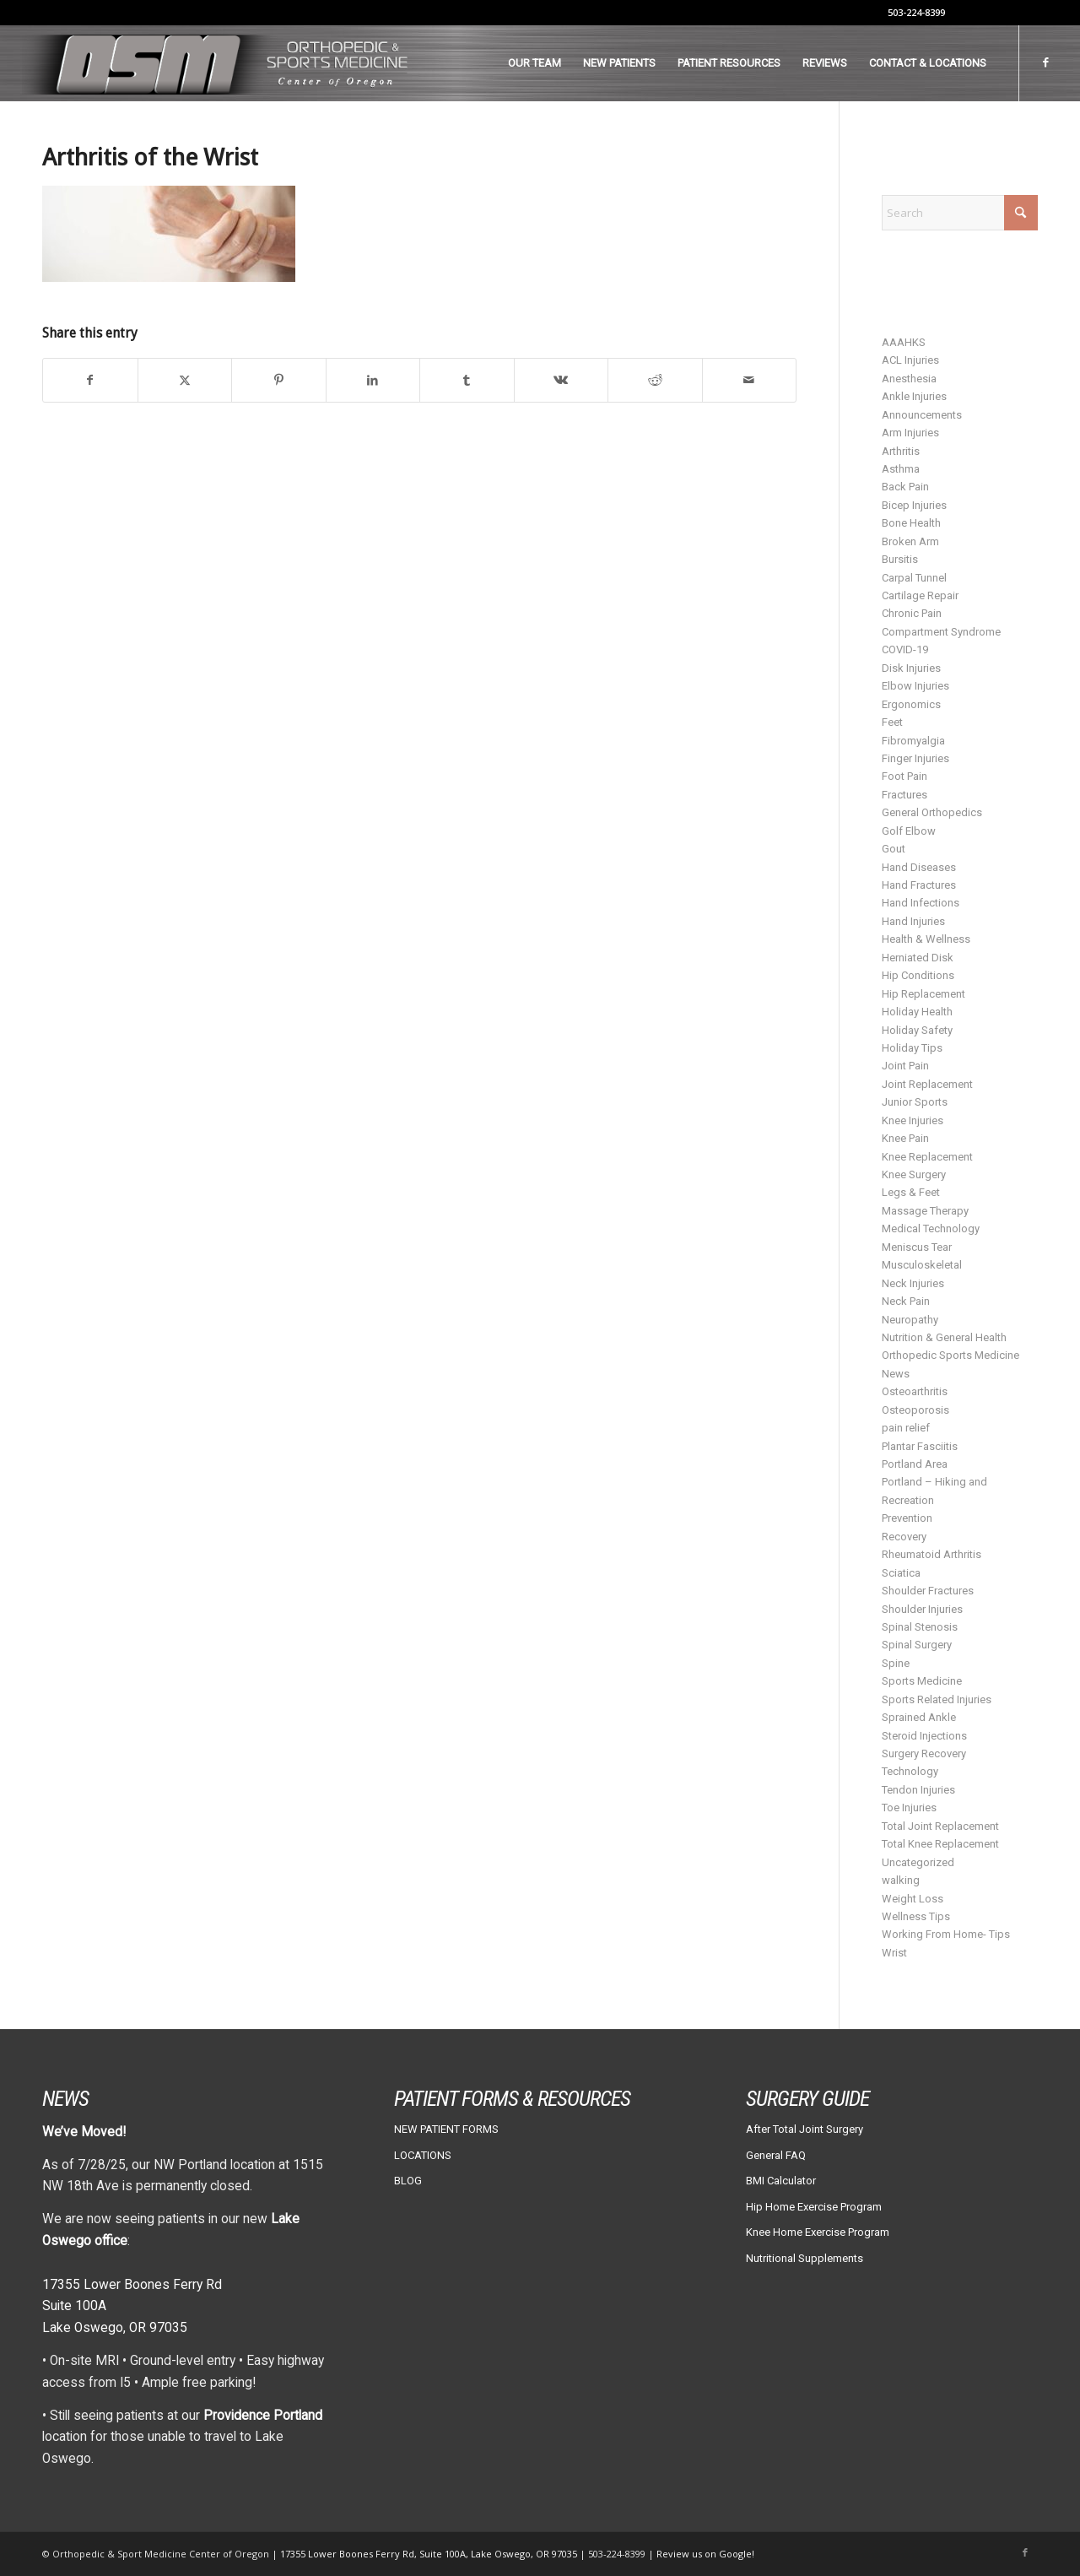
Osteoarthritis (915, 1391)
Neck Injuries (913, 1283)
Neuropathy (910, 1319)
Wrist (894, 1952)
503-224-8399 (916, 12)
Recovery (904, 1536)
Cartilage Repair (920, 595)
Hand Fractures (919, 885)
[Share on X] (185, 380)
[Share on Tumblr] (467, 380)
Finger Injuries (915, 758)
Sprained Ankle (919, 1717)
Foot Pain (904, 776)
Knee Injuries (912, 1120)
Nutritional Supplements (804, 2258)
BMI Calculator (781, 2180)
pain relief (906, 1427)
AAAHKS (904, 342)
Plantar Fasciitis (920, 1446)
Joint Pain (905, 1065)
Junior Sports (915, 1102)
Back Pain (905, 486)
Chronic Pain (912, 613)
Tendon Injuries (918, 1789)
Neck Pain (906, 1301)
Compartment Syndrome (941, 631)
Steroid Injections (924, 1735)
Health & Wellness (926, 939)
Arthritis (901, 451)
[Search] (960, 212)
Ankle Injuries (914, 396)
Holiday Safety (917, 1030)
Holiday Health (917, 1011)
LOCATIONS (422, 2155)
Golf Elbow (909, 831)
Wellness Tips (916, 1916)
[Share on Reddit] (655, 380)
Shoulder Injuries (922, 1609)
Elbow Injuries (915, 685)
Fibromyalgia (913, 740)
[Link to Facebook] (1045, 62)
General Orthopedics (932, 812)
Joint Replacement (927, 1084)
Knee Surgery (914, 1174)
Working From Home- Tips (946, 1934)
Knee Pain (905, 1138)
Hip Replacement (923, 994)
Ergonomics (911, 704)
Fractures (904, 794)
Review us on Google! (705, 2553)
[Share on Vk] (561, 380)
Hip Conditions (918, 975)
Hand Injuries (913, 921)
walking (901, 1880)
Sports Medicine (922, 1681)
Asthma (901, 469)
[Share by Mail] (749, 380)
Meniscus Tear (917, 1247)
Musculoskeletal (922, 1264)
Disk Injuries (911, 668)
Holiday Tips (912, 1048)
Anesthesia (909, 378)
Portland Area (915, 1464)
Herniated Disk (917, 957)
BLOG (408, 2180)
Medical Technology (931, 1228)
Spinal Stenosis (920, 1627)
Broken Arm (910, 541)
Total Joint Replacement (940, 1826)
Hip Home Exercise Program (814, 2206)
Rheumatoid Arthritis (931, 1554)
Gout (893, 848)
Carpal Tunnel (914, 577)
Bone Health (911, 523)
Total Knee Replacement (940, 1843)
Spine (896, 1663)
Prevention (907, 1518)
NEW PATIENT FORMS (446, 2129)
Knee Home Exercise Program (817, 2232)
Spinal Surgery (917, 1644)
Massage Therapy (925, 1210)
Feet (892, 722)
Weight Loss (912, 1898)
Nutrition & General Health (944, 1337)
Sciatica (901, 1573)
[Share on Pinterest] (279, 380)
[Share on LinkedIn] (373, 380)
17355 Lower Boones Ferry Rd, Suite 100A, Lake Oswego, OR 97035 (430, 2553)
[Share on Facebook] (90, 380)
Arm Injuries (910, 432)
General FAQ (776, 2155)
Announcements (922, 415)
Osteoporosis (915, 1410)
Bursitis (900, 559)
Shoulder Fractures (928, 1590)
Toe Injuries (909, 1807)
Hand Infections (920, 902)
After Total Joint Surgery (804, 2129)
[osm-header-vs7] (217, 63)
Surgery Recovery (924, 1753)
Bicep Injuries (914, 505)
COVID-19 (905, 649)
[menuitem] (534, 63)
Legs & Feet (911, 1192)
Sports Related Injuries (936, 1699)
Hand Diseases (919, 867)
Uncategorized (918, 1862)
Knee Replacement (927, 1156)
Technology (910, 1771)
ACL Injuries (910, 360)
